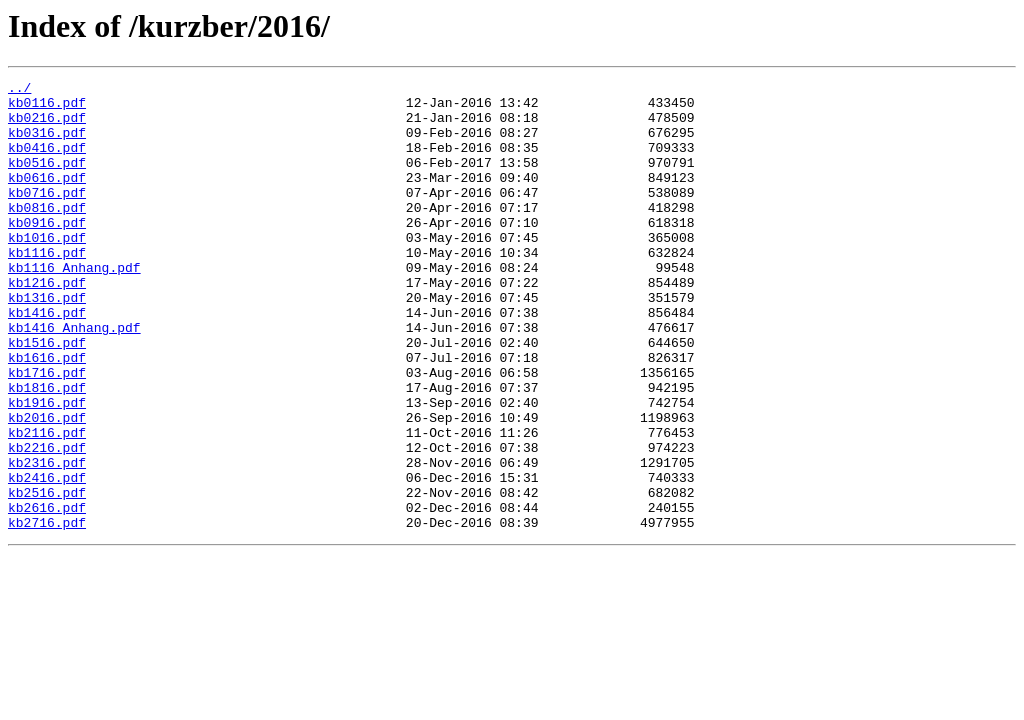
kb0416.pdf (47, 162)
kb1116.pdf (47, 288)
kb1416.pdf (47, 360)
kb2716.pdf (47, 612)
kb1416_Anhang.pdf (74, 378)
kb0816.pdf (47, 234)
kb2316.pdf (47, 540)
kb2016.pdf (47, 486)
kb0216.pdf (47, 126)
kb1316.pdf (47, 342)
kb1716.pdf (47, 432)
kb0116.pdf (47, 108)
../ (19, 90)
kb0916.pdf (47, 252)
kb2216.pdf (47, 522)
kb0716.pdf (47, 216)
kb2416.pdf (47, 558)
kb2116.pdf (47, 504)
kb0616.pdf (47, 198)
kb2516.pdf (47, 576)
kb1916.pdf (47, 468)
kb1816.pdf (47, 450)
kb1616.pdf (47, 414)
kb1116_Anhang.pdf (74, 306)
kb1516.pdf (47, 396)
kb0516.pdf (47, 180)
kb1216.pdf (47, 324)
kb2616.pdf (47, 594)
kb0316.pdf (47, 144)
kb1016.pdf (47, 270)
